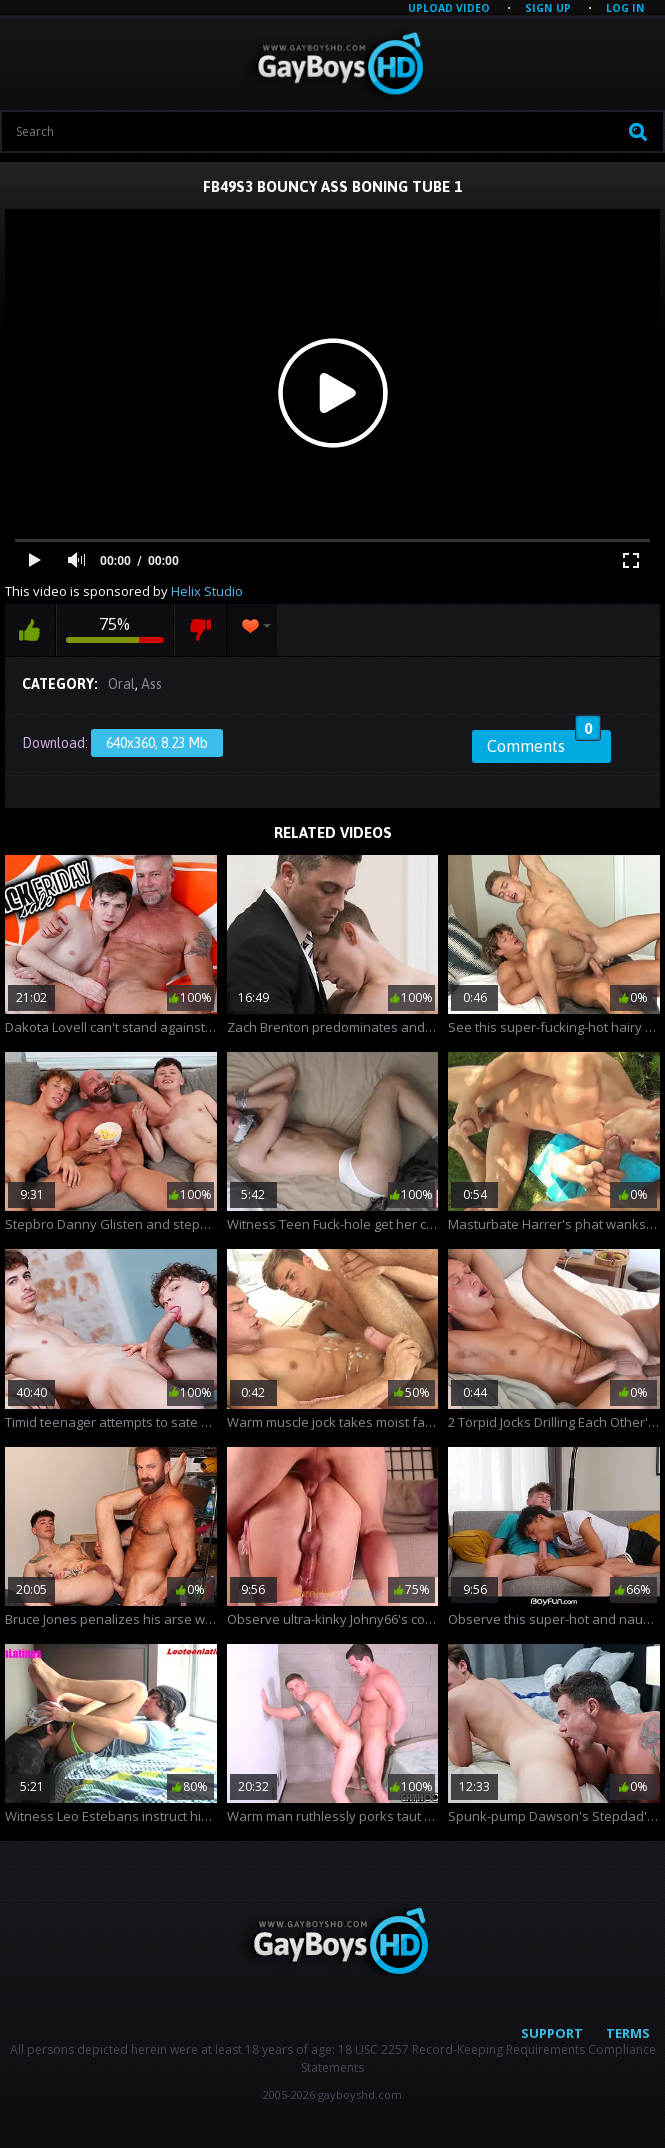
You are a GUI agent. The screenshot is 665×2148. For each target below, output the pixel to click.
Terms (628, 2033)
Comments (544, 743)
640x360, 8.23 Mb (157, 743)
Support (552, 2033)
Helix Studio (207, 591)
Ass (151, 684)
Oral (121, 684)
